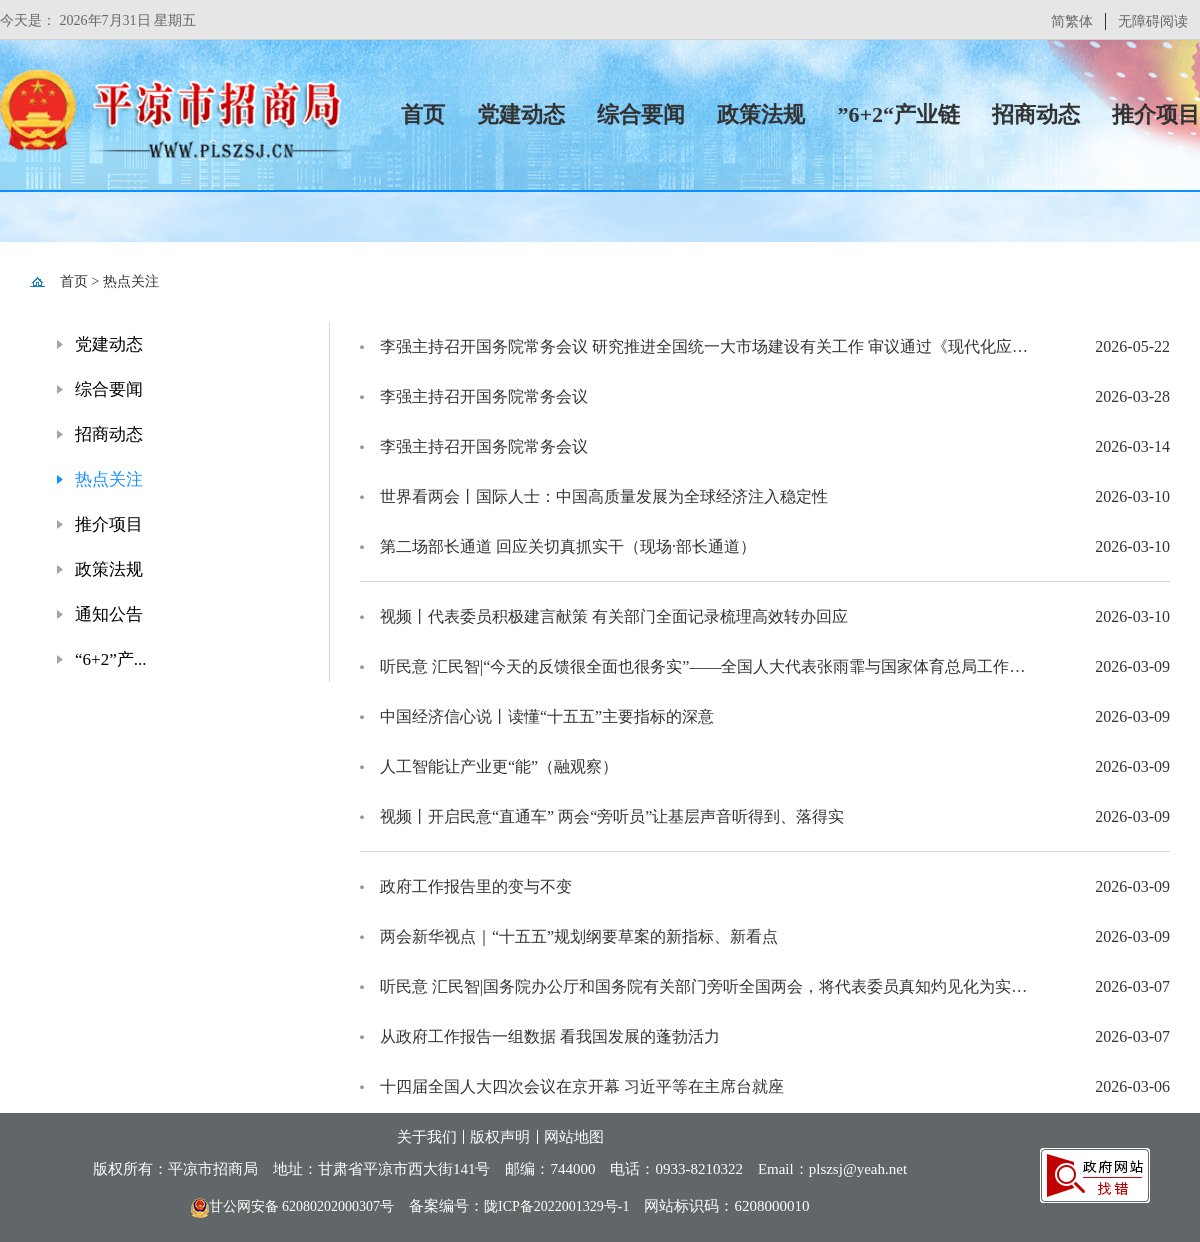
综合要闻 (641, 114)
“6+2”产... (110, 659)
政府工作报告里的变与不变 (476, 886)
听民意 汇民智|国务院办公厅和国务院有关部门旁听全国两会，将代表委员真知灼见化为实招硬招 (710, 986)
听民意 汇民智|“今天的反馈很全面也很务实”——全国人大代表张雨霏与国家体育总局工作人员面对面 (710, 666)
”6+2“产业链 (898, 114)
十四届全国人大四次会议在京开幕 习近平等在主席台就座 (582, 1086)
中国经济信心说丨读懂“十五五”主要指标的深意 (547, 716)
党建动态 (521, 114)
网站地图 (574, 1137)
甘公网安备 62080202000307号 (293, 1206)
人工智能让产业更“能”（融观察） (499, 766)
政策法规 (761, 114)
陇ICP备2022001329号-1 (556, 1206)
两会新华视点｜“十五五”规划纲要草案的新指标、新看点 (579, 936)
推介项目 (1156, 114)
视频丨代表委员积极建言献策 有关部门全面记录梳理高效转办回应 (614, 616)
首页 (423, 114)
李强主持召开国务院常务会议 (484, 396)
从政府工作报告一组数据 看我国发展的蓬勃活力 (550, 1036)
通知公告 (109, 614)
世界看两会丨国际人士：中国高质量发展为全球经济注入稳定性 (604, 496)
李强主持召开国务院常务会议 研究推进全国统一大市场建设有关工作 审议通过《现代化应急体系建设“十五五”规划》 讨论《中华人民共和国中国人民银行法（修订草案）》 (710, 346)
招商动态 (1036, 114)
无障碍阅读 (1153, 21)
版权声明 (500, 1137)
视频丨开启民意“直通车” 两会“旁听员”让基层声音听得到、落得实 (612, 816)
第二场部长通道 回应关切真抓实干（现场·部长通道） (568, 546)
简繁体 (1072, 21)
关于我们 (427, 1137)
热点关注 (131, 281)
